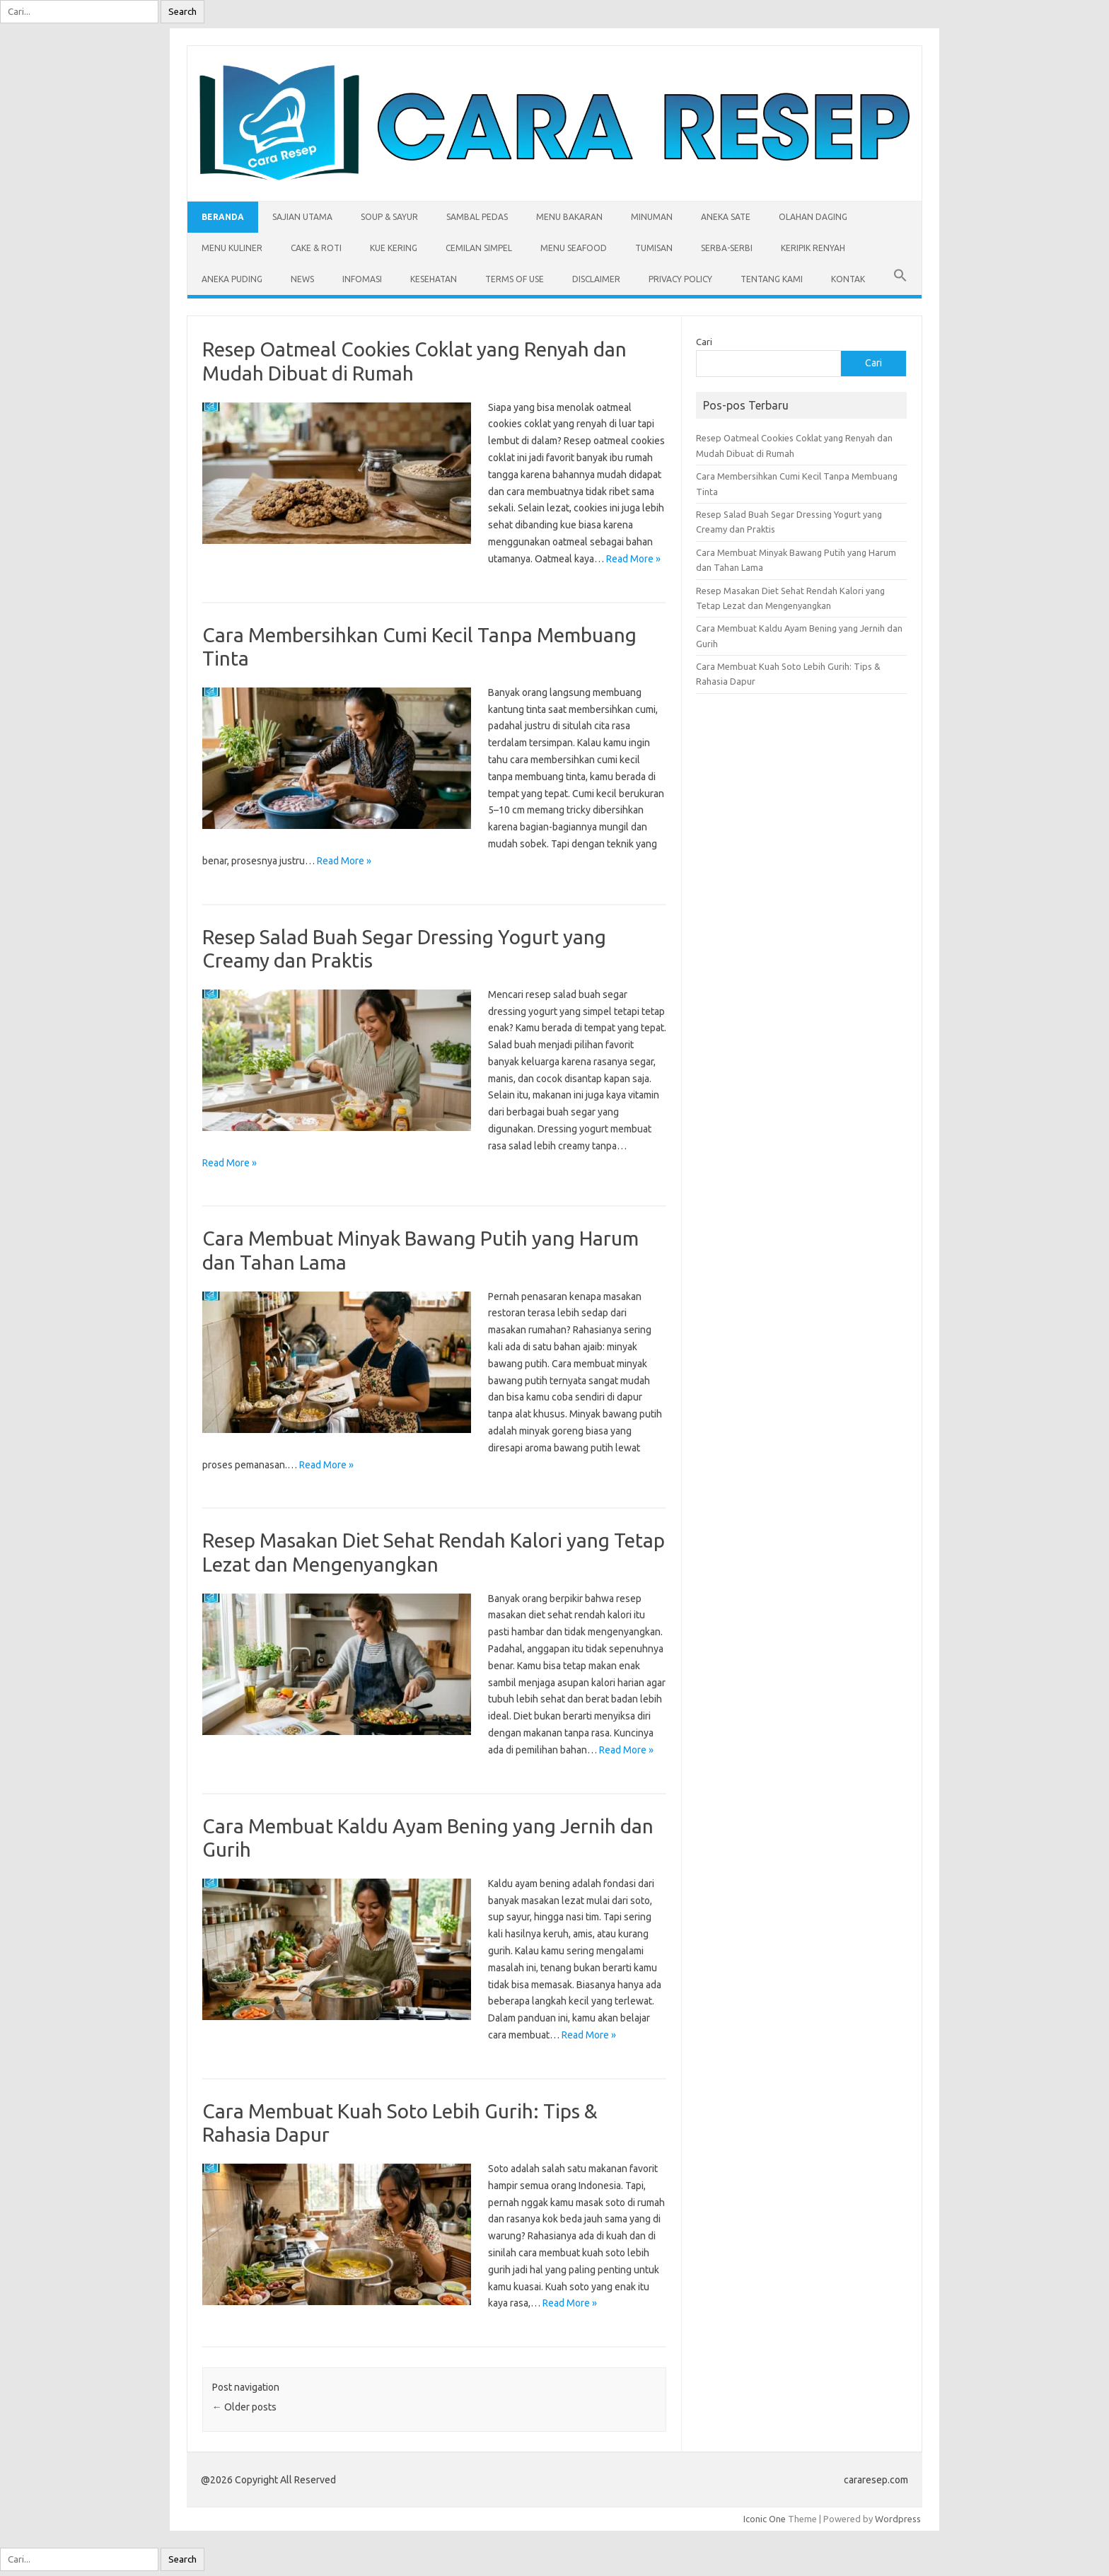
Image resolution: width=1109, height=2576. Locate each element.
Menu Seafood (573, 248)
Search (182, 11)
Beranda (223, 216)
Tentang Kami (772, 279)
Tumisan (654, 248)
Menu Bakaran (569, 216)
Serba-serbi (727, 248)
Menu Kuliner (232, 248)
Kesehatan (433, 279)
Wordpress (898, 2519)
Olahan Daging (813, 216)
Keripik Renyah (813, 248)
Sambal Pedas (477, 216)
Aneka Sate (725, 216)
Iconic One (764, 2519)
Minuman (652, 216)
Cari (704, 342)
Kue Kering (393, 248)
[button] (900, 279)
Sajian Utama (302, 216)
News (302, 279)
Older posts (244, 2407)
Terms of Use (514, 279)
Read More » (633, 558)
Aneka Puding (232, 279)
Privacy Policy (680, 279)
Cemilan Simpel (479, 248)
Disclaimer (596, 279)
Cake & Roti (316, 248)
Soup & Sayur (389, 216)
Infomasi (362, 279)
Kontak (848, 279)
